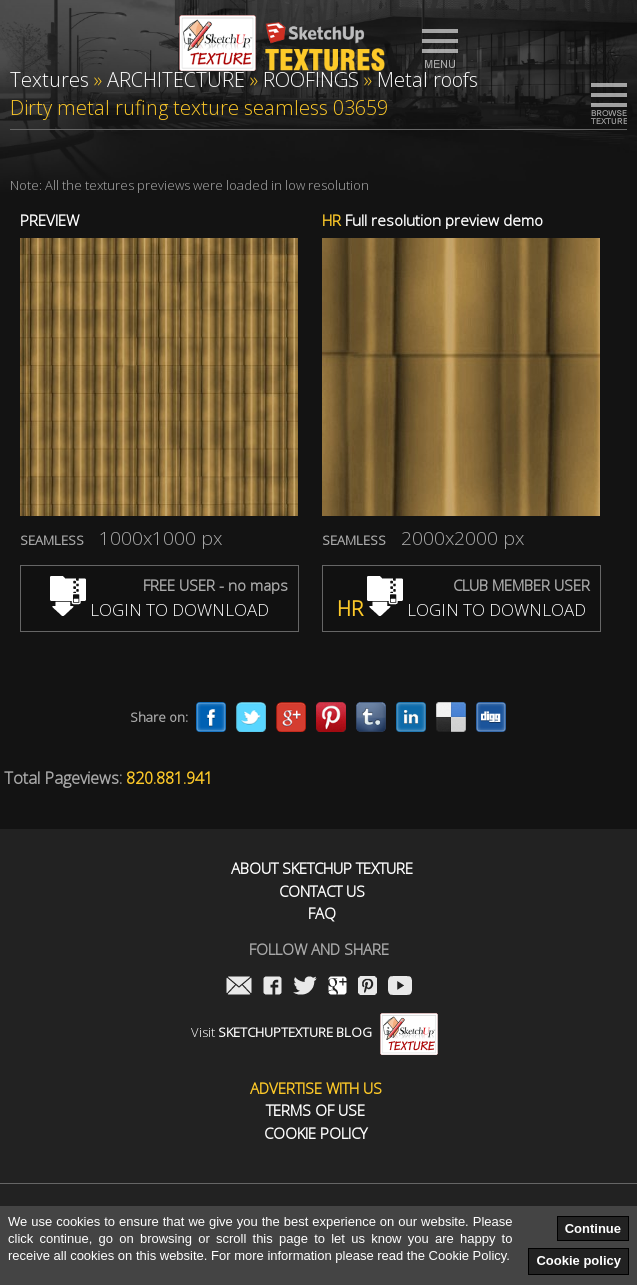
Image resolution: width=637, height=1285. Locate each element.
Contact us (322, 891)
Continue (593, 1228)
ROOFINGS (311, 79)
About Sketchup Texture (322, 868)
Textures (49, 79)
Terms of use (315, 1110)
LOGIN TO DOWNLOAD (159, 609)
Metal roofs (427, 79)
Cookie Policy (315, 1133)
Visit (314, 1032)
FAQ (322, 913)
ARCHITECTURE (176, 79)
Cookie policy (578, 1260)
